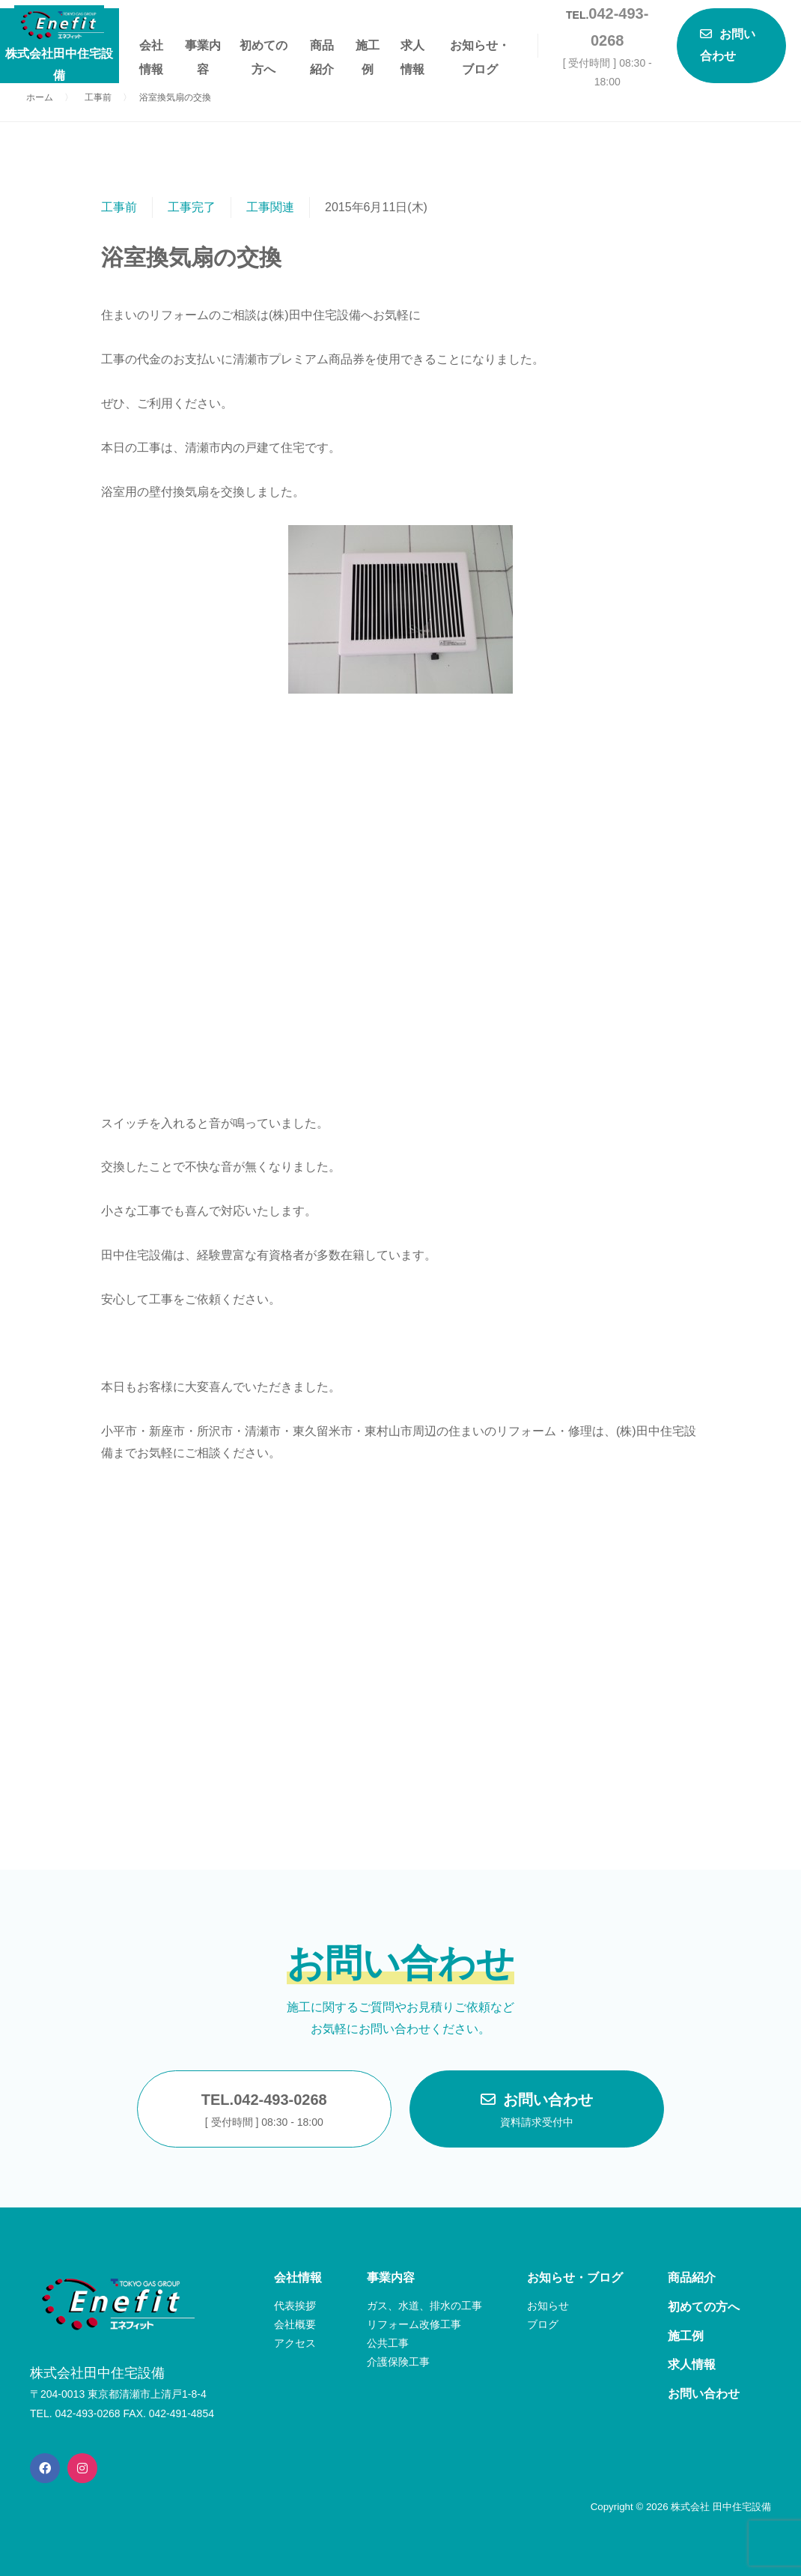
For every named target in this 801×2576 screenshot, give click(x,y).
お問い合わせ (537, 2111)
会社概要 (295, 2324)
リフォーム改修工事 (414, 2324)
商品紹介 (322, 48)
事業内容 (203, 48)
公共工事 (388, 2343)
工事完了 (192, 207)
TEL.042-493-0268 (264, 2111)
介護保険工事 (398, 2362)
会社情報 (151, 48)
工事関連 (270, 207)
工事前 (119, 207)
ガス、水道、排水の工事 (424, 2306)
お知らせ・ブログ (480, 48)
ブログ (542, 2324)
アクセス (295, 2343)
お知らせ (548, 2306)
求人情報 (412, 48)
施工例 (368, 48)
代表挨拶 (295, 2306)
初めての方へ (263, 48)
